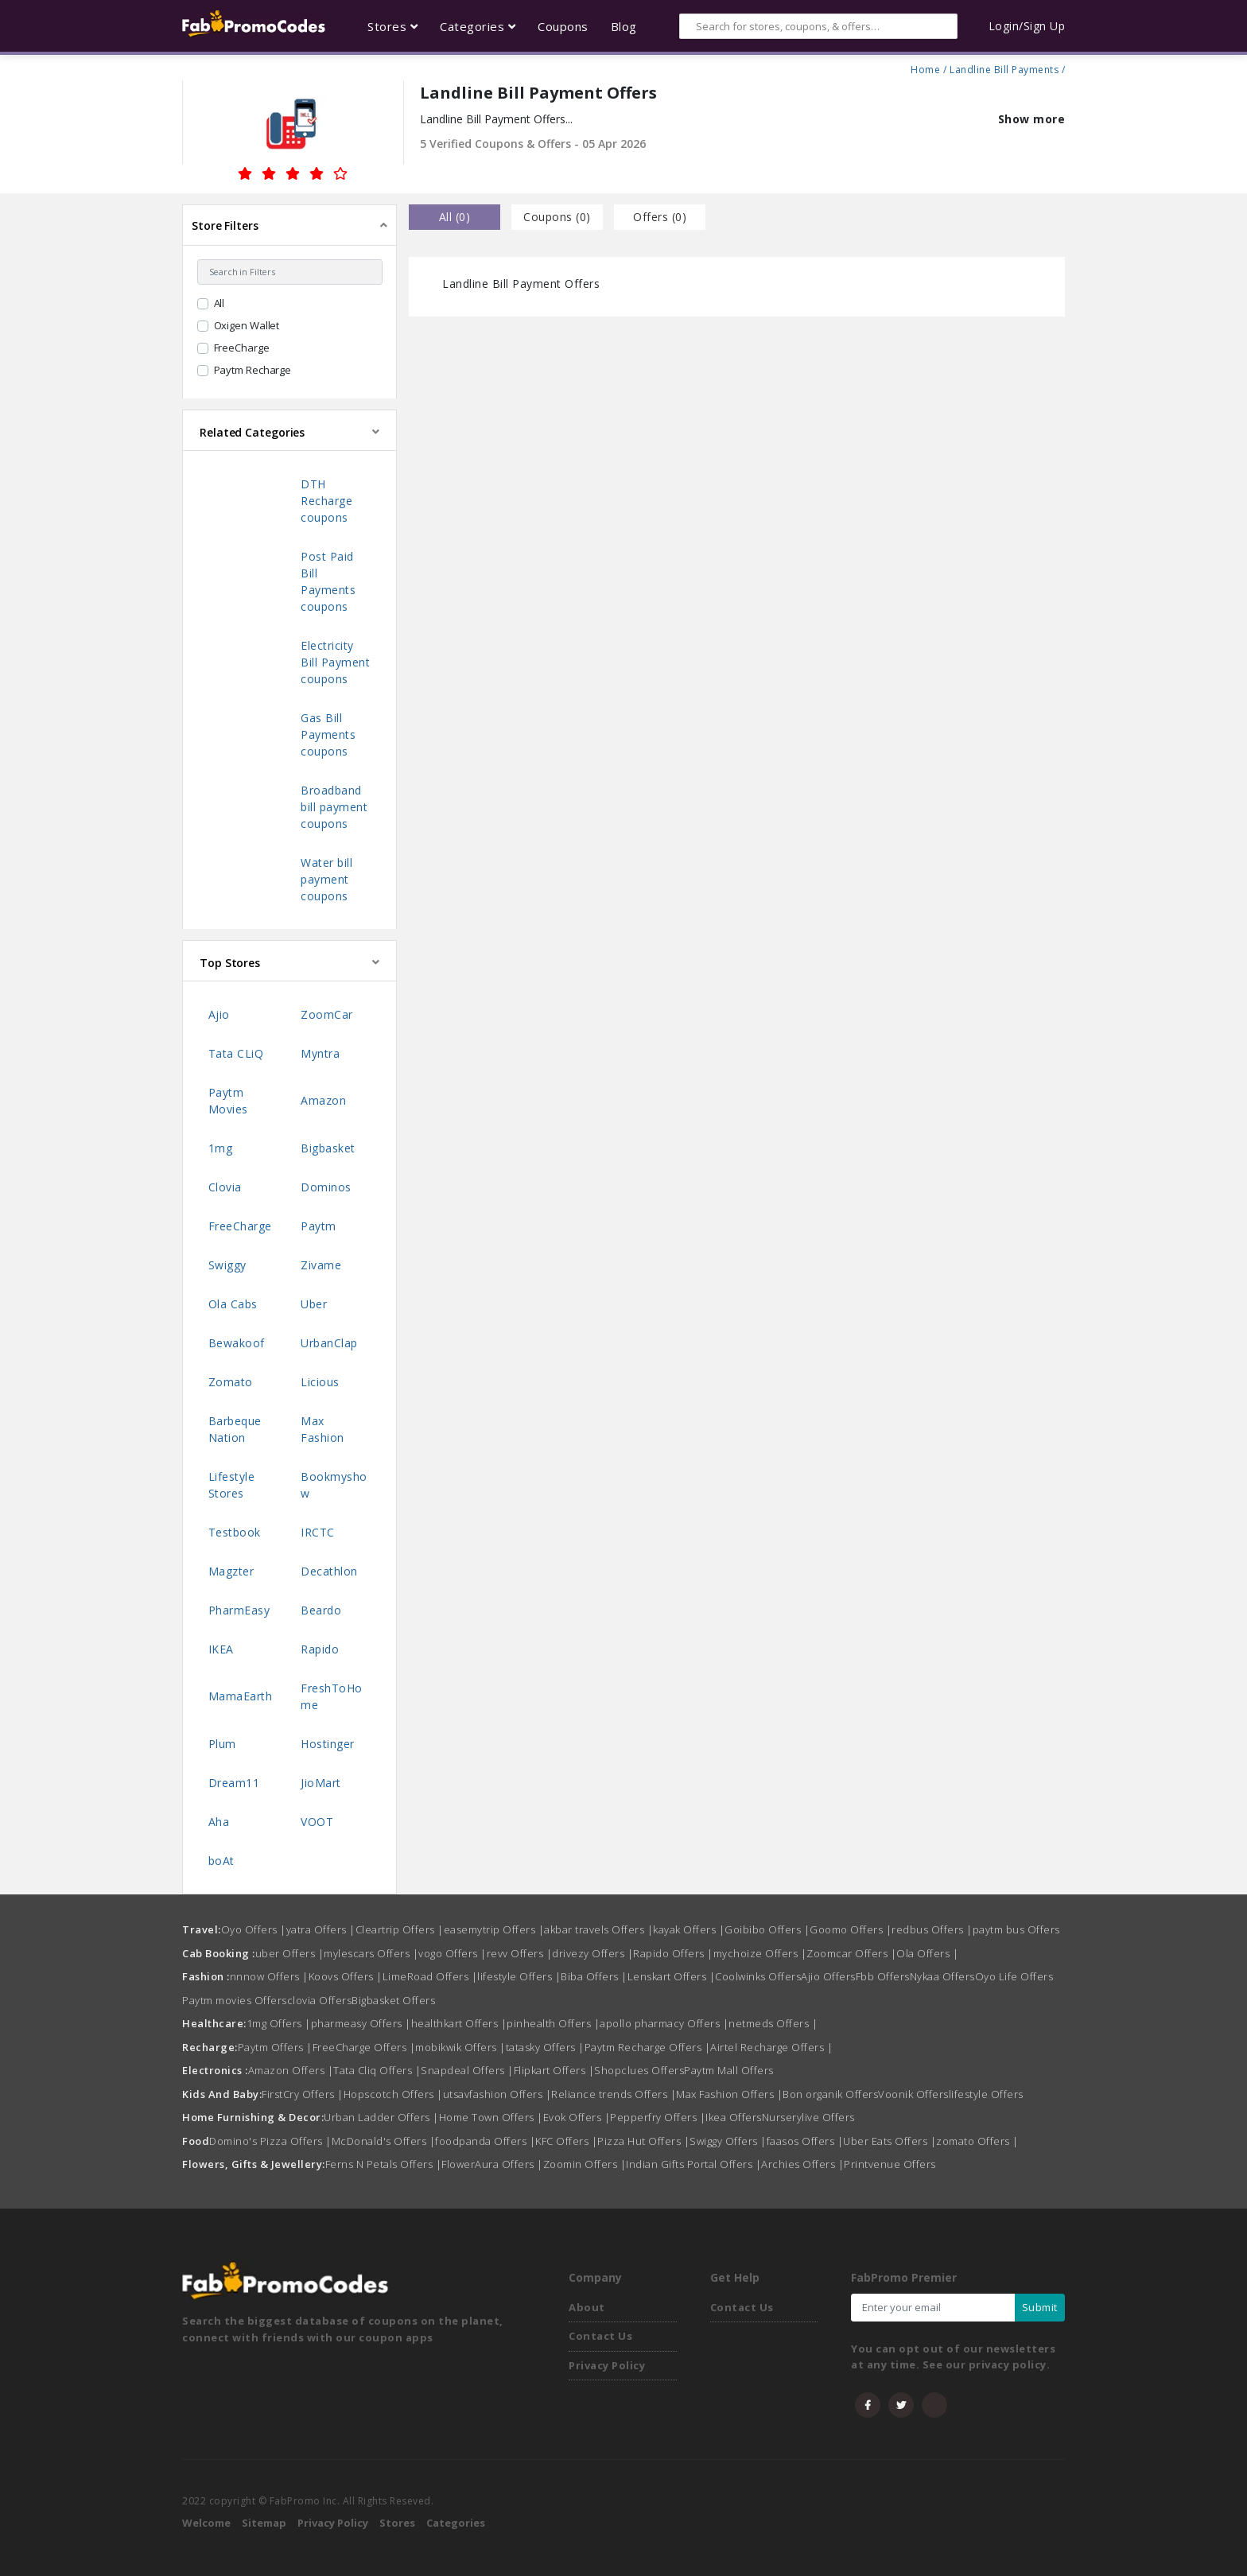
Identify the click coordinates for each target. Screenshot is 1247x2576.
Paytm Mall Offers (729, 2070)
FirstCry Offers (303, 2094)
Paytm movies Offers (234, 2000)
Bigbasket (328, 1148)
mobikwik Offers (460, 2047)
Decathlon (329, 1571)
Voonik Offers (913, 2094)
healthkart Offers (459, 2023)
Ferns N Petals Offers (383, 2164)
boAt (221, 1860)
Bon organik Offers (830, 2094)
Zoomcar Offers (851, 1953)
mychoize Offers (760, 1953)
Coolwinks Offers (758, 1976)
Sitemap (264, 2523)
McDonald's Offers (384, 2141)
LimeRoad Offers (430, 1976)
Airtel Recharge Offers (771, 2047)
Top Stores (230, 962)
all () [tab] (455, 216)
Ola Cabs (233, 1303)
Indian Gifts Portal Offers (693, 2164)
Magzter (231, 1571)
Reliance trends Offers (613, 2094)
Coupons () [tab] (557, 216)
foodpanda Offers (485, 2141)
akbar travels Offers (598, 1929)
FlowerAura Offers (492, 2164)
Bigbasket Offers (393, 2000)
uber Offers (289, 1953)
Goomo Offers (851, 1929)
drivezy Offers (592, 1953)
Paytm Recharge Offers (648, 2047)
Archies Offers (802, 2164)
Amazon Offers (291, 2070)
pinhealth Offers (553, 2023)
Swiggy (227, 1264)
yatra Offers (320, 1929)
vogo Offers (452, 1953)
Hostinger (328, 1743)
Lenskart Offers (671, 1976)
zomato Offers (977, 2141)
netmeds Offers (773, 2023)
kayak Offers (689, 1929)
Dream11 (234, 1782)
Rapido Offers (673, 1953)
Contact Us (600, 2336)
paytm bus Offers (1016, 1929)
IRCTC (318, 1532)
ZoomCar (327, 1014)
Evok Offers (577, 2117)
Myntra (320, 1053)
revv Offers (520, 1953)
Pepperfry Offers (657, 2117)
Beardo (321, 1610)
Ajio (219, 1014)
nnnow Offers (269, 1976)
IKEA (221, 1649)
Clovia (225, 1187)
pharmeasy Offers (361, 2023)
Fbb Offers (883, 1976)
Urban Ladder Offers (381, 2117)
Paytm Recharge (253, 370)
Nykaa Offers (942, 1976)
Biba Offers (594, 1976)
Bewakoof (236, 1342)
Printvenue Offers (890, 2164)
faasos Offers (805, 2141)
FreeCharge (242, 347)
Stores (397, 2523)
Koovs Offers (346, 1976)
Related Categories (252, 432)
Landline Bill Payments (1004, 67)
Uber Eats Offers (889, 2141)
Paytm (318, 1226)
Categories (455, 2523)
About (587, 2307)
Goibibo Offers (767, 1929)
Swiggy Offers (728, 2141)
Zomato (230, 1381)
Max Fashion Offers (729, 2094)
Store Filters (225, 225)
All (219, 303)
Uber (314, 1303)
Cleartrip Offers (399, 1929)
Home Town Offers (491, 2117)
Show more (1032, 118)
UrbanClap (329, 1342)
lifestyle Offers (519, 1976)
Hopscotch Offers (393, 2094)
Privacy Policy (607, 2365)
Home (925, 67)
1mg (220, 1148)
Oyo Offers (253, 1929)
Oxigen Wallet (247, 325)
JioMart (321, 1782)
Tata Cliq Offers (377, 2070)
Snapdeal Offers (467, 2070)
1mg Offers (279, 2023)
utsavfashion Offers (497, 2094)
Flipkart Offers (554, 2070)
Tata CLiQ (236, 1053)
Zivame (321, 1264)
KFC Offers (566, 2141)
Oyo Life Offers (1014, 1976)
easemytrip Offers (494, 1929)
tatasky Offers (545, 2047)
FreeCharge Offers (364, 2047)
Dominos (326, 1187)
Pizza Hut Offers (643, 2141)
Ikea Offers (733, 2117)
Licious (320, 1381)
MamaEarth (240, 1696)
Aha (219, 1821)
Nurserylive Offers (808, 2117)
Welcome (206, 2523)
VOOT (317, 1821)
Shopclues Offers (639, 2070)
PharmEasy (239, 1610)
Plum (222, 1743)
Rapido (320, 1649)
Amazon (323, 1100)
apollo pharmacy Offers (664, 2023)
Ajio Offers (828, 1976)
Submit (1040, 2307)
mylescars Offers (371, 1953)
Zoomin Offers (585, 2164)
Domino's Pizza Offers (270, 2141)
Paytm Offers (275, 2047)
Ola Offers (927, 1953)
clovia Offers (319, 2000)
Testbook (234, 1532)
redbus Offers (932, 1929)
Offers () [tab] (659, 216)
